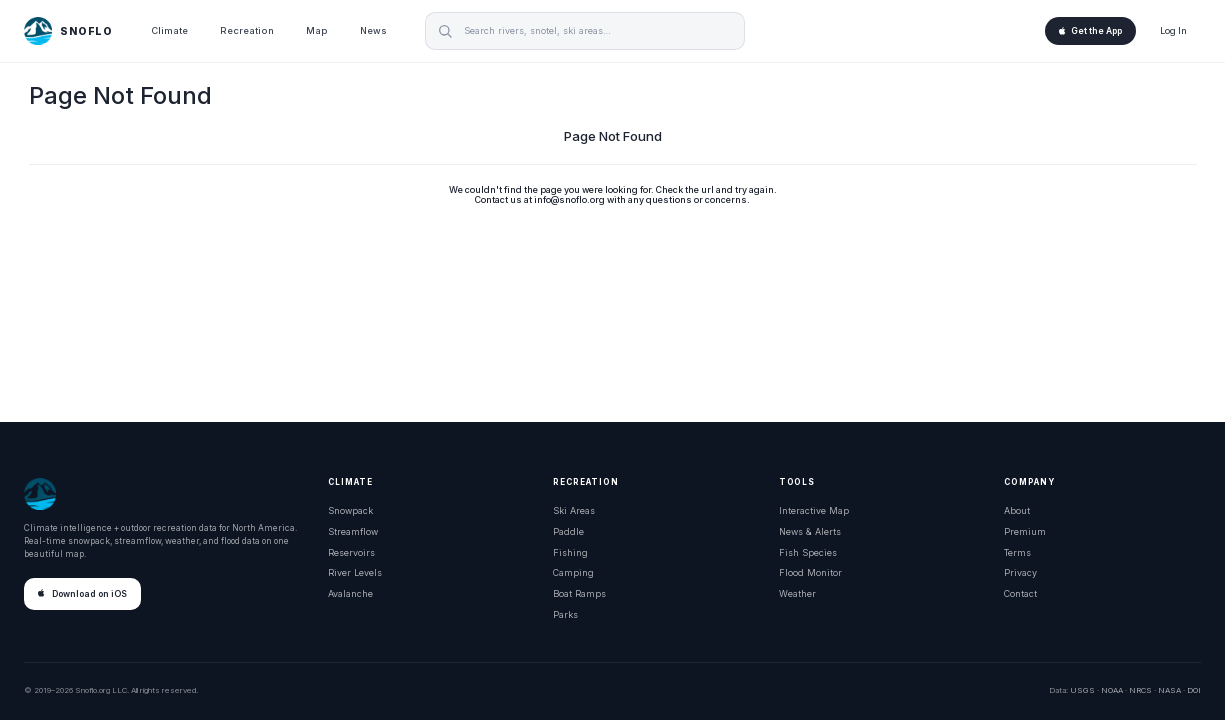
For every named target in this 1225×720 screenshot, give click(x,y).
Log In (1173, 30)
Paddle (568, 531)
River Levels (355, 572)
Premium (1025, 531)
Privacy (1020, 572)
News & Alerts (810, 531)
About (1017, 510)
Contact (1020, 593)
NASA (1169, 690)
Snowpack (350, 510)
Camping (573, 572)
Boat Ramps (579, 593)
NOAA (1112, 690)
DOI (1194, 690)
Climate (169, 30)
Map (317, 30)
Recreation (247, 30)
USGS (1082, 690)
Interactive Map (814, 510)
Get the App (1090, 31)
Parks (565, 614)
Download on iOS (82, 594)
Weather (797, 593)
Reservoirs (351, 552)
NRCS (1140, 690)
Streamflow (353, 531)
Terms (1017, 552)
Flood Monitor (810, 572)
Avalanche (350, 593)
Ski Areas (574, 510)
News (373, 30)
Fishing (570, 552)
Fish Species (808, 552)
